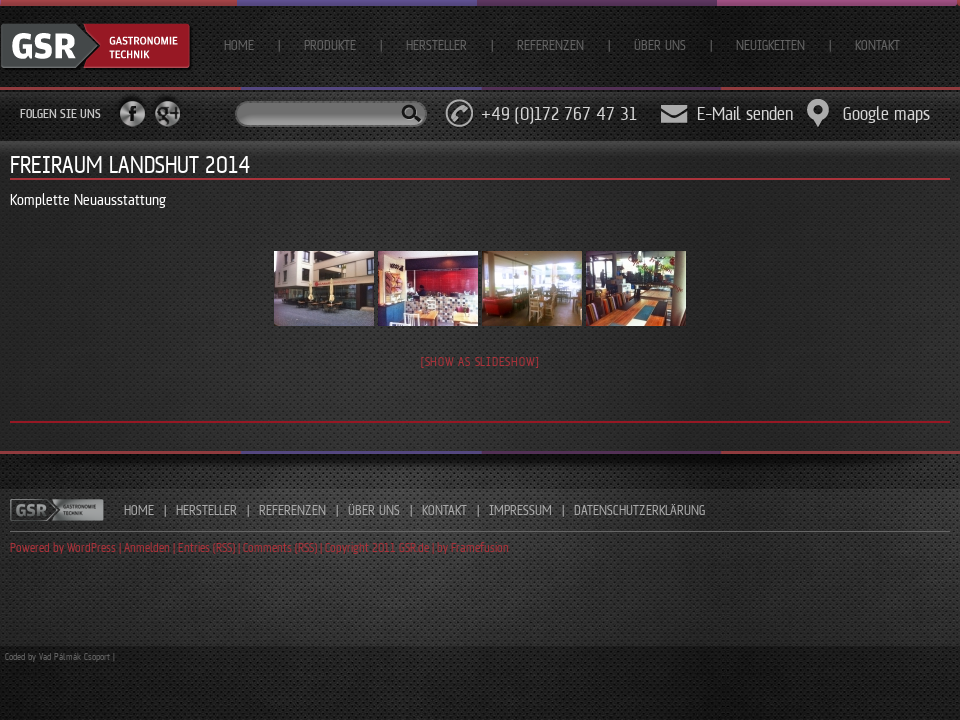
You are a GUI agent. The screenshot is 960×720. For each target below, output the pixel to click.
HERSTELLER (206, 510)
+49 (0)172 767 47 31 (559, 113)
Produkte (330, 45)
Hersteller (436, 45)
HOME (139, 510)
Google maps (886, 113)
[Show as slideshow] (480, 361)
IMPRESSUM (520, 510)
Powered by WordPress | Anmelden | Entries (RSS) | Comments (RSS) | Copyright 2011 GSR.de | (223, 547)
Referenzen (550, 45)
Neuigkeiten (770, 45)
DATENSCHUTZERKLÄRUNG (639, 510)
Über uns (660, 45)
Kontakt (877, 45)
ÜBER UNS (374, 510)
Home (239, 45)
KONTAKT (444, 510)
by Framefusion (473, 547)
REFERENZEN (292, 510)
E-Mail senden (745, 113)
